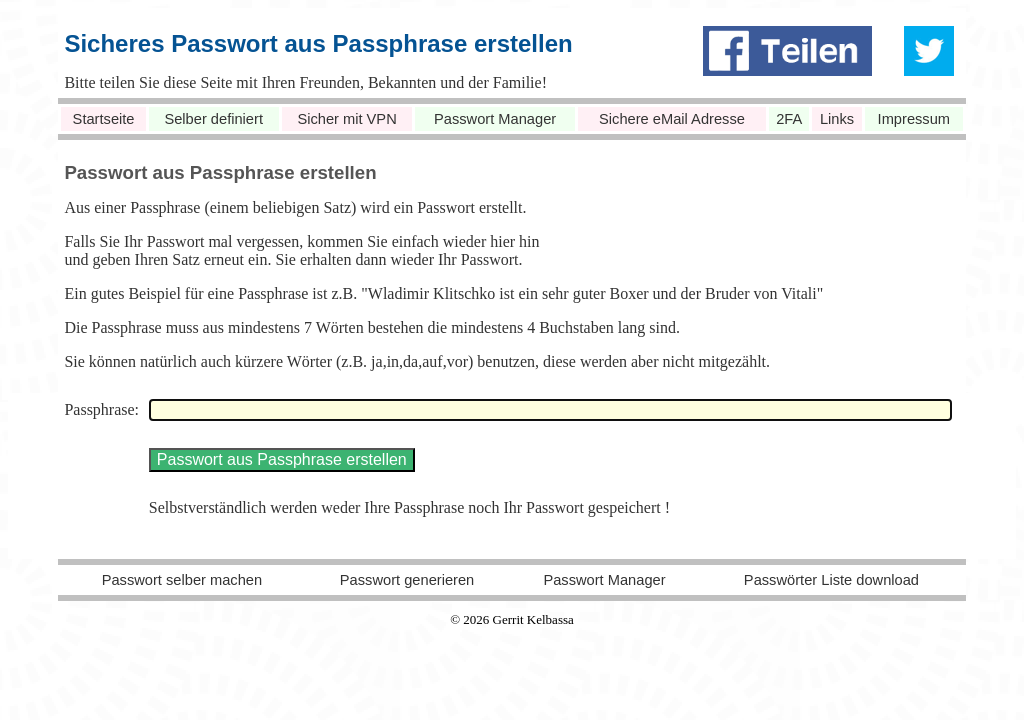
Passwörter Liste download (831, 580)
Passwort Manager (495, 119)
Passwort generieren (407, 580)
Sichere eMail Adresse (672, 119)
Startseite (104, 119)
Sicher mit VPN (346, 119)
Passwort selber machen (182, 580)
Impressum (914, 119)
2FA (789, 119)
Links (837, 119)
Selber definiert (213, 119)
